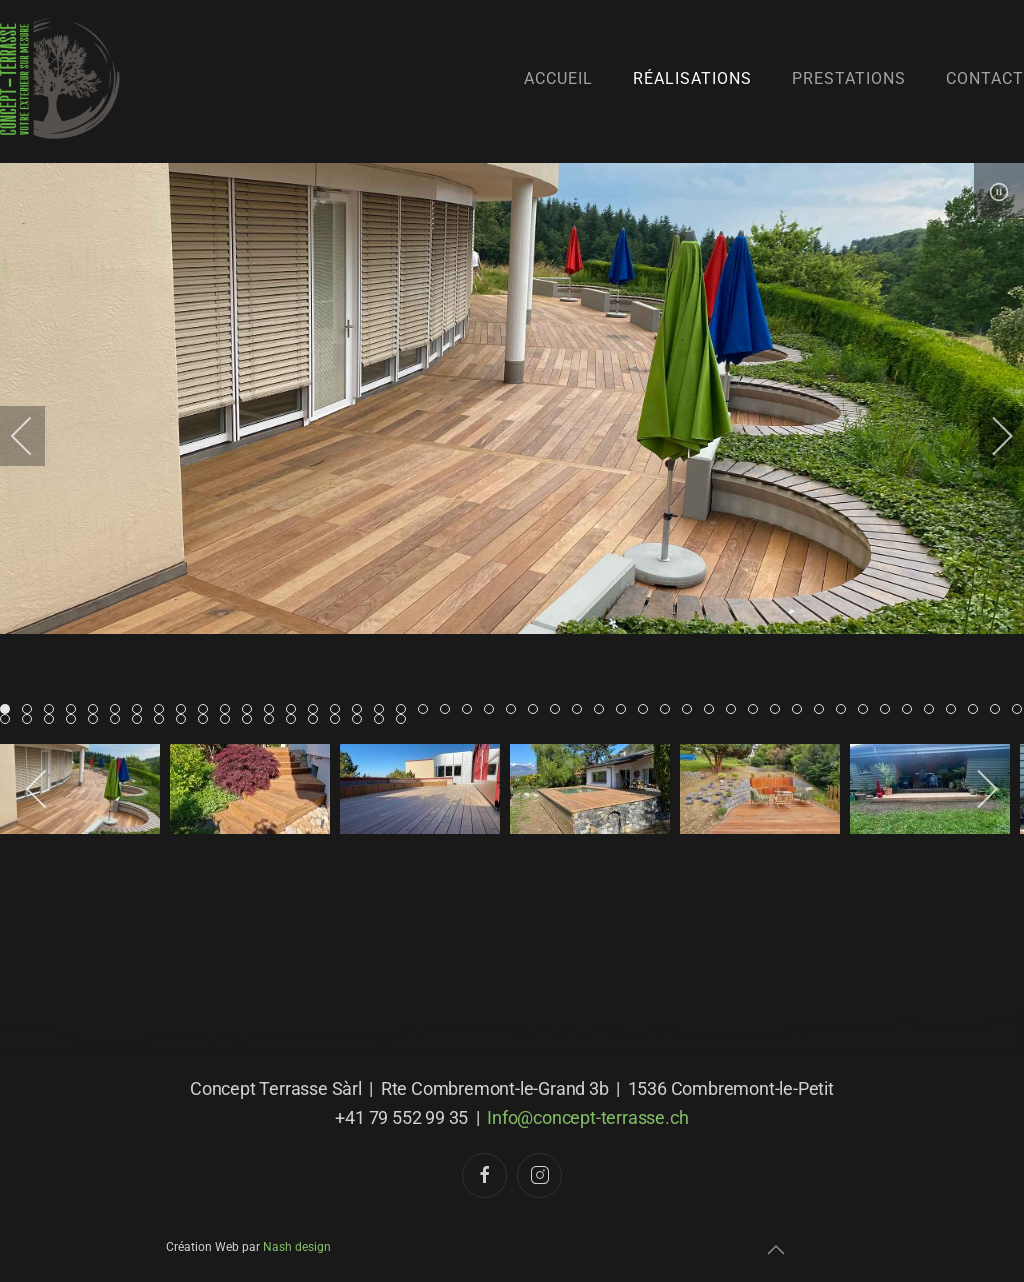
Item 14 (317, 710)
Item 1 (31, 710)
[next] (989, 436)
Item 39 (867, 710)
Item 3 (75, 710)
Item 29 (647, 710)
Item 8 (185, 710)
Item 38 (845, 710)
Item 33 (735, 710)
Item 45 (999, 710)
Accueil (558, 78)
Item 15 (339, 710)
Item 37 (823, 710)
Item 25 (559, 710)
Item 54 (163, 720)
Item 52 (119, 720)
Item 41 (911, 710)
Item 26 (581, 710)
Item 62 (339, 720)
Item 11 (251, 710)
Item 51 (97, 720)
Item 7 (163, 710)
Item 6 (141, 710)
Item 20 (449, 710)
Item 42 (933, 710)
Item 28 (625, 710)
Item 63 (361, 720)
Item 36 (801, 710)
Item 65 (405, 720)
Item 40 (889, 710)
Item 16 (361, 710)
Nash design (297, 1247)
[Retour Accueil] (60, 78)
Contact (985, 78)
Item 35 (779, 710)
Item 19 (427, 710)
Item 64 (383, 720)
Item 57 (229, 720)
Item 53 (141, 720)
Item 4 (97, 710)
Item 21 (471, 710)
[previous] (35, 436)
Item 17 (383, 710)
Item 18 (405, 710)
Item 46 (1021, 710)
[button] (776, 1251)
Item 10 (229, 710)
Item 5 (119, 710)
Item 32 (713, 710)
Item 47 (9, 720)
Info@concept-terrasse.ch (587, 1118)
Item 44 (977, 710)
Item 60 (295, 720)
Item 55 (185, 720)
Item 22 (493, 710)
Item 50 (75, 720)
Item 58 (251, 720)
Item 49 (53, 720)
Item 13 (295, 710)
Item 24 (537, 710)
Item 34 (757, 710)
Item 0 (9, 710)
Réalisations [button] (692, 78)
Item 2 (53, 710)
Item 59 (273, 720)
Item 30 (669, 710)
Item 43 (955, 710)
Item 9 (207, 710)
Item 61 (317, 720)
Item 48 (31, 720)
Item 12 (273, 710)
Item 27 (603, 710)
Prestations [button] (849, 78)
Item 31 (691, 710)
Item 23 (515, 710)
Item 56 (207, 720)
